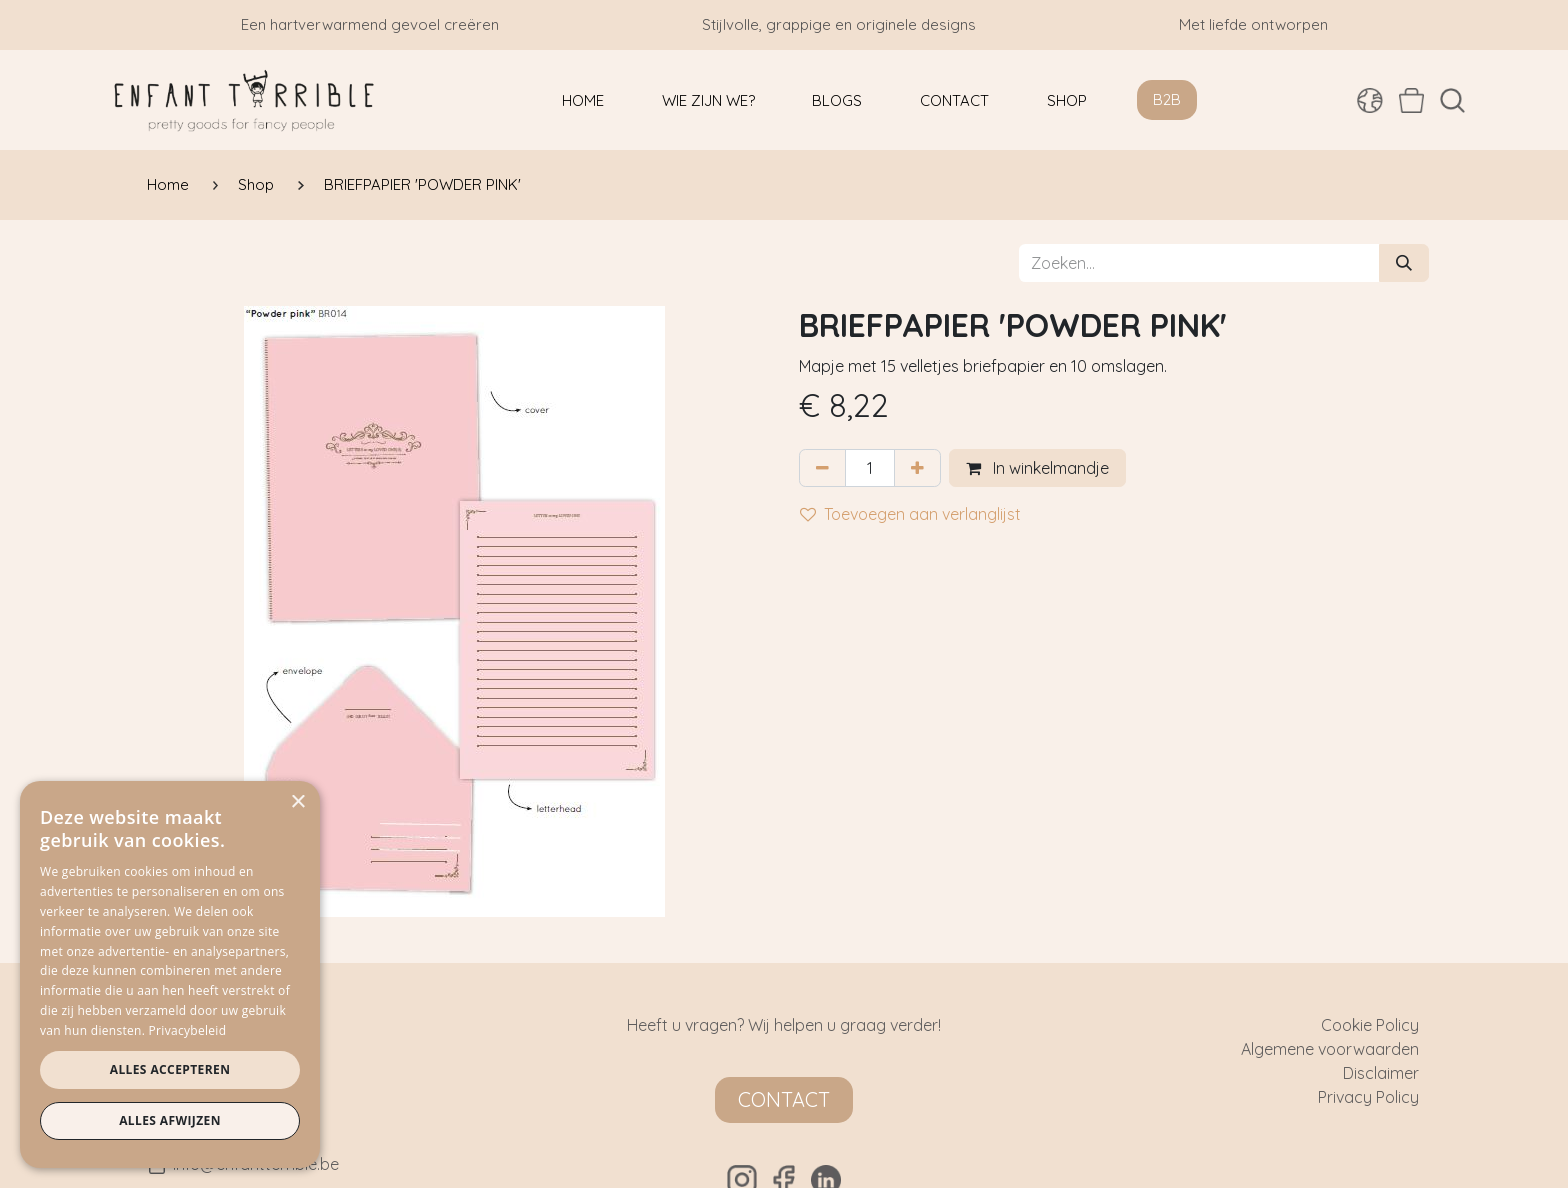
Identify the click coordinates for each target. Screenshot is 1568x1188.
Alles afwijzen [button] (170, 1120)
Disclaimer (1381, 1073)
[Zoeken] (1404, 263)
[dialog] (170, 974)
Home (168, 184)
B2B (1167, 99)
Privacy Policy (1368, 1097)
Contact (784, 1099)
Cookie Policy (1370, 1025)
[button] (1452, 100)
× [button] (297, 802)
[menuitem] (583, 100)
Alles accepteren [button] (170, 1069)
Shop (256, 184)
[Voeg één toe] (917, 468)
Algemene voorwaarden (1330, 1049)
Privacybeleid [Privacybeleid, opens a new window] (188, 1030)
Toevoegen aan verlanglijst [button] (910, 514)
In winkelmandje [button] (1037, 468)
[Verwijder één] (822, 468)
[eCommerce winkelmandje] (1411, 100)
